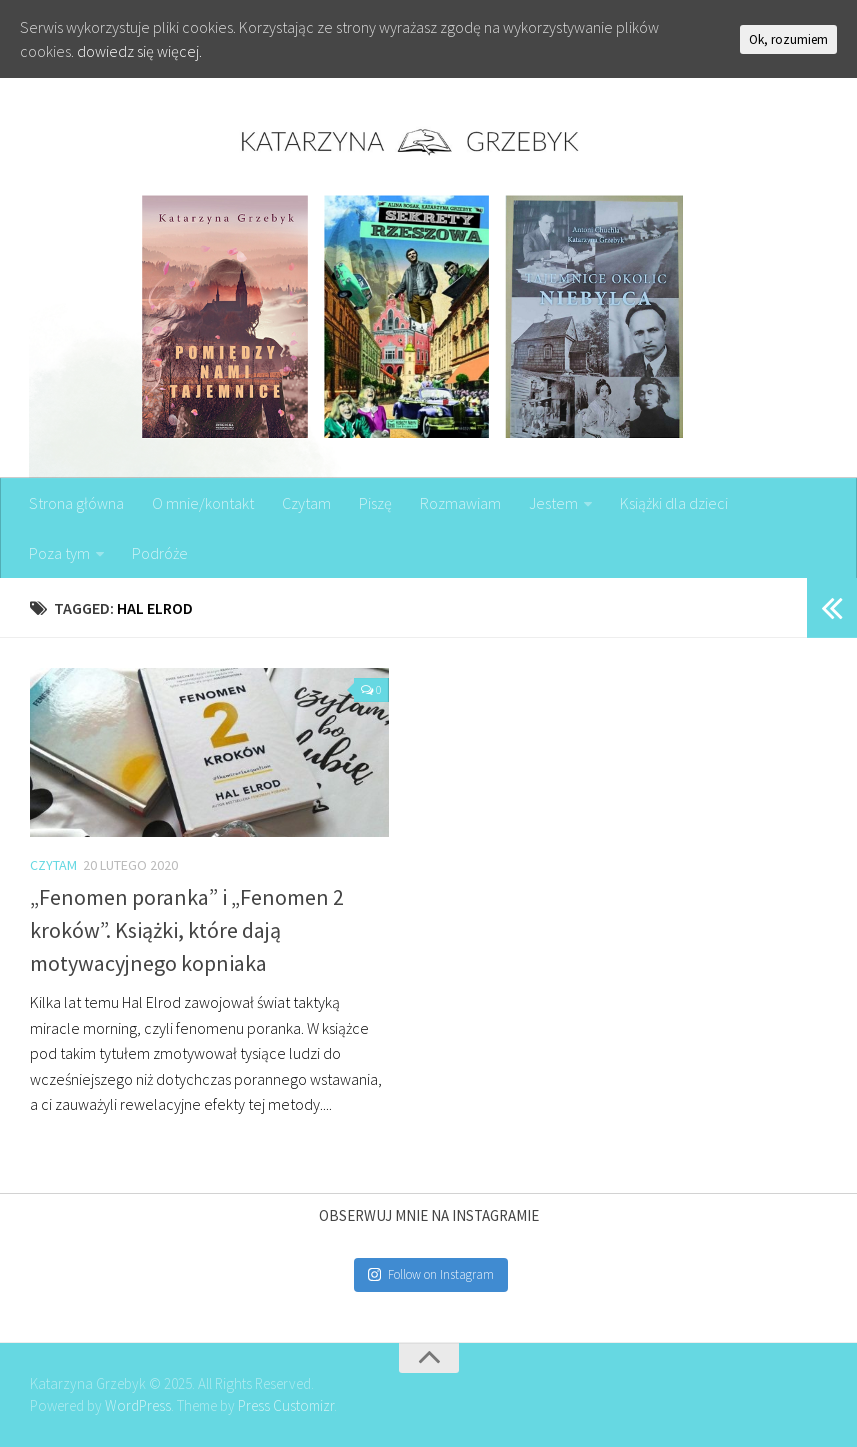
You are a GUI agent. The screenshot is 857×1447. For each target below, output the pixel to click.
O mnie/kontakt (203, 503)
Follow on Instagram (431, 1274)
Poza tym (59, 553)
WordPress (138, 1405)
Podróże (160, 553)
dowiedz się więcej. (139, 51)
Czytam (306, 503)
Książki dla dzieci (674, 503)
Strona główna (76, 503)
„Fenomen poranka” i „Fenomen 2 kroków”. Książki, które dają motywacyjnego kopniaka (187, 930)
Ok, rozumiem (788, 39)
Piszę (375, 503)
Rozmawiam (460, 503)
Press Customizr (286, 1405)
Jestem (553, 503)
